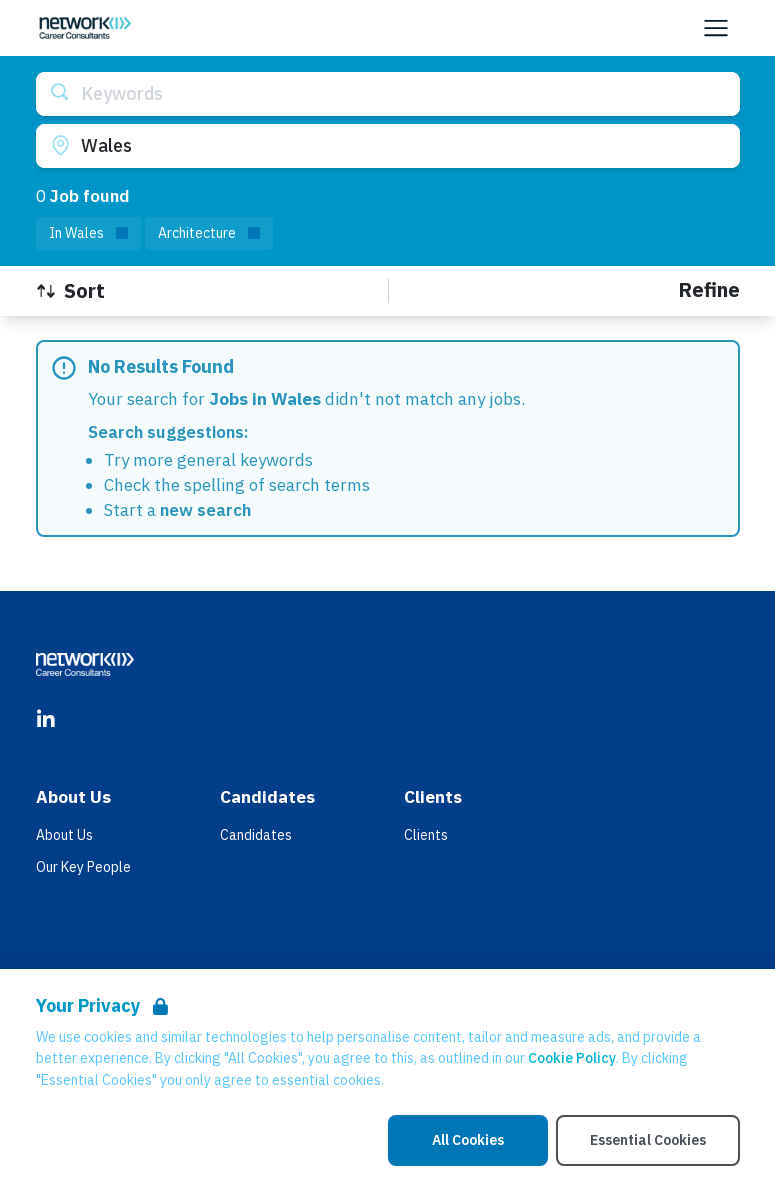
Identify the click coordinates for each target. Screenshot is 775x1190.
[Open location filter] (388, 146)
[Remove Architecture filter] (209, 233)
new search (205, 510)
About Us (64, 835)
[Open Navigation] (716, 28)
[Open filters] (709, 290)
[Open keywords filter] (388, 94)
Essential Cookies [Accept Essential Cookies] (648, 1140)
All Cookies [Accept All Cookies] (468, 1140)
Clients (426, 835)
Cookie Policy (572, 1058)
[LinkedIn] (46, 720)
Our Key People (83, 867)
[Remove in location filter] (88, 233)
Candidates (256, 835)
